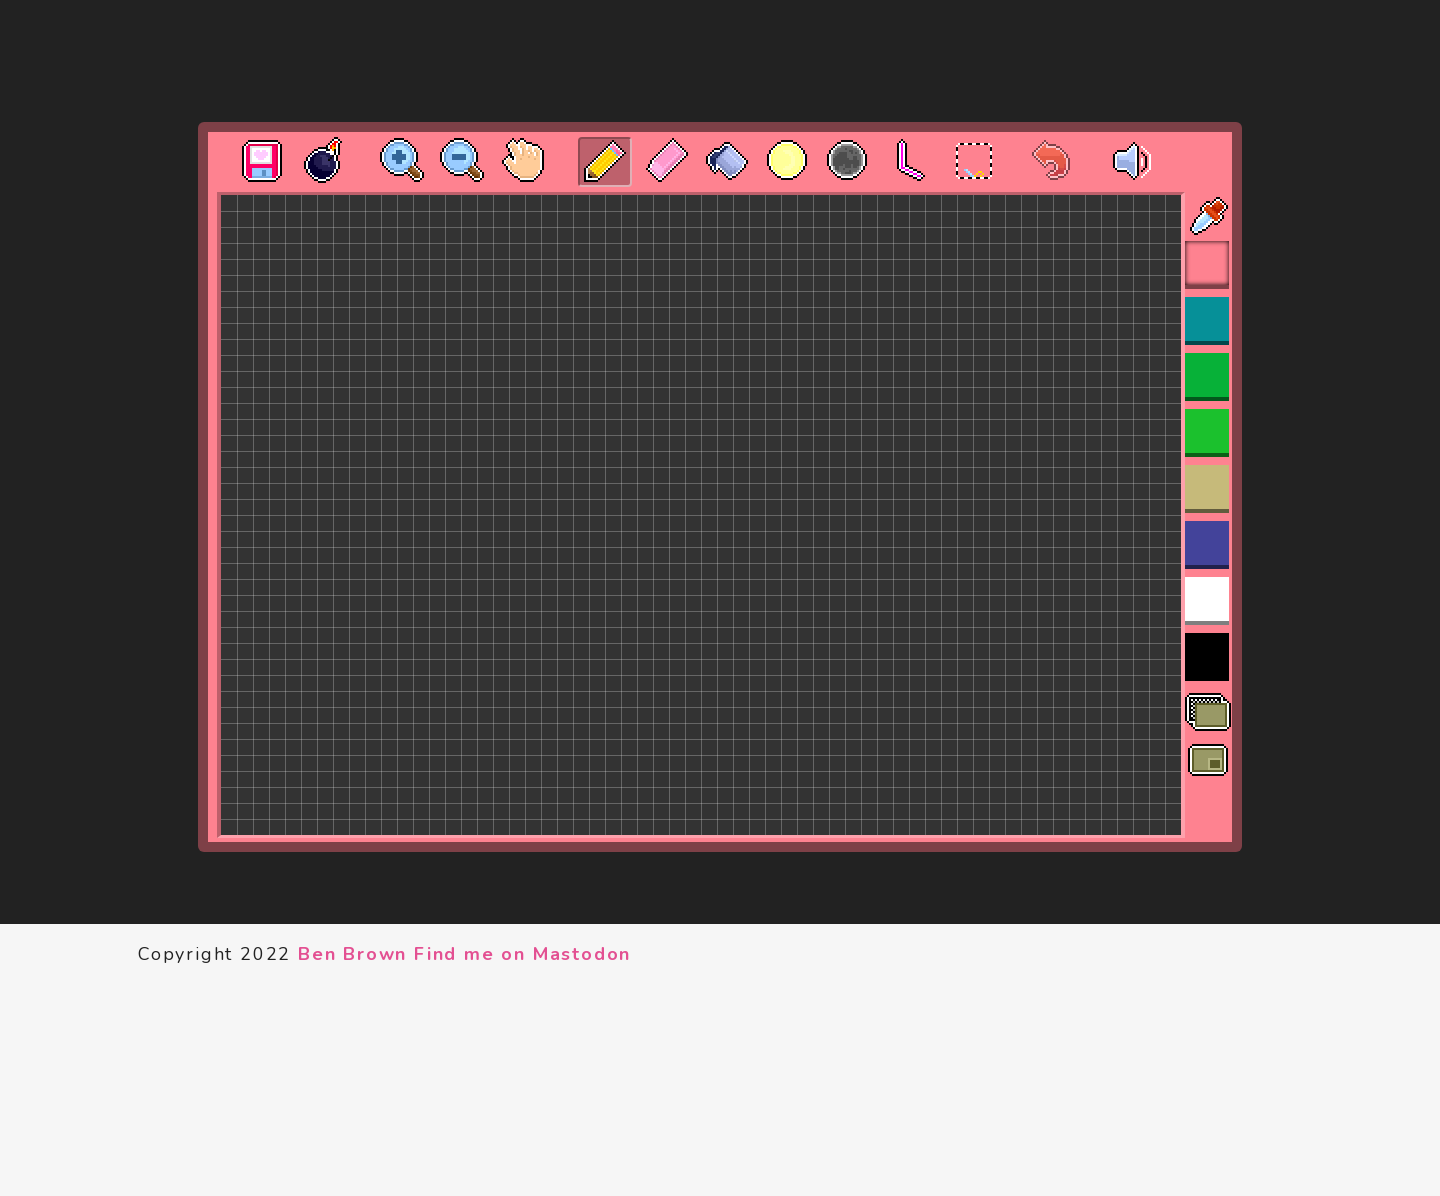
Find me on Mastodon (522, 954)
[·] (956, 145)
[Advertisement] (720, 61)
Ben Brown (352, 954)
